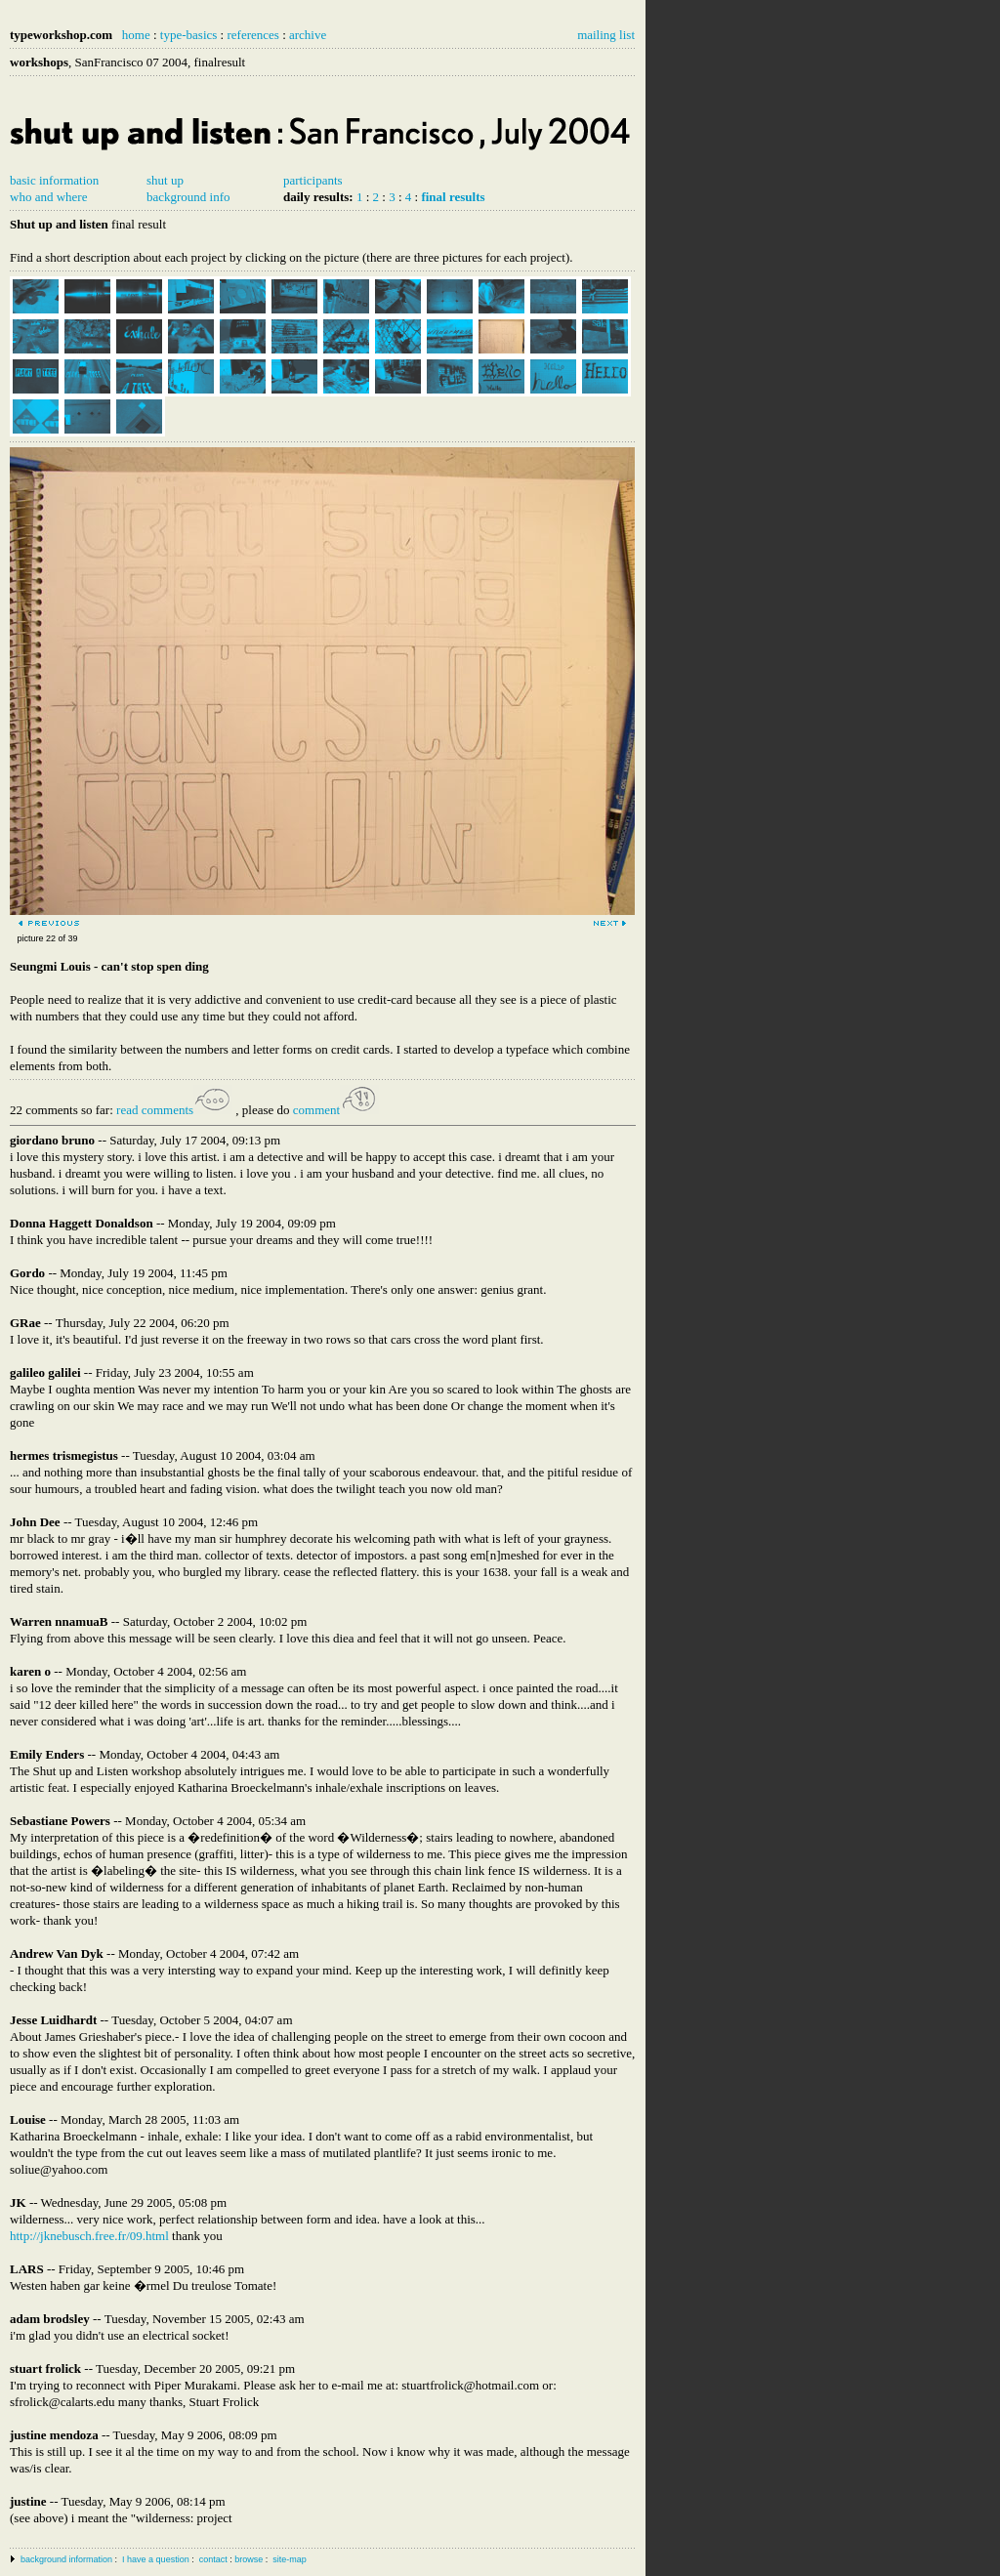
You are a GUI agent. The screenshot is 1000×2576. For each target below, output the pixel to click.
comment (336, 1109)
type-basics (188, 34)
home (136, 34)
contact (213, 2559)
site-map (289, 2559)
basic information (54, 180)
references (252, 34)
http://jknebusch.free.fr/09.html (89, 2235)
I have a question (155, 2559)
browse (248, 2559)
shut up (165, 180)
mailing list (606, 34)
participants (313, 180)
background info (188, 196)
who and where (48, 196)
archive (307, 34)
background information (66, 2559)
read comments (174, 1109)
